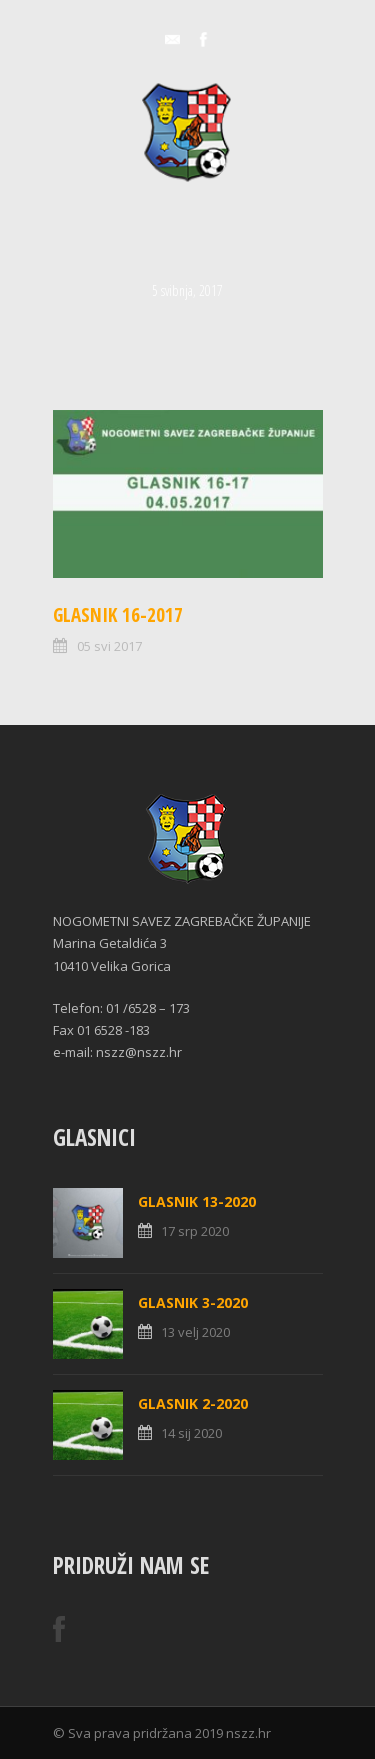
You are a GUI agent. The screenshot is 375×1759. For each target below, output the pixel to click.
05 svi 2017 (109, 646)
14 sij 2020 (191, 1433)
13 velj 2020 (195, 1332)
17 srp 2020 (195, 1231)
